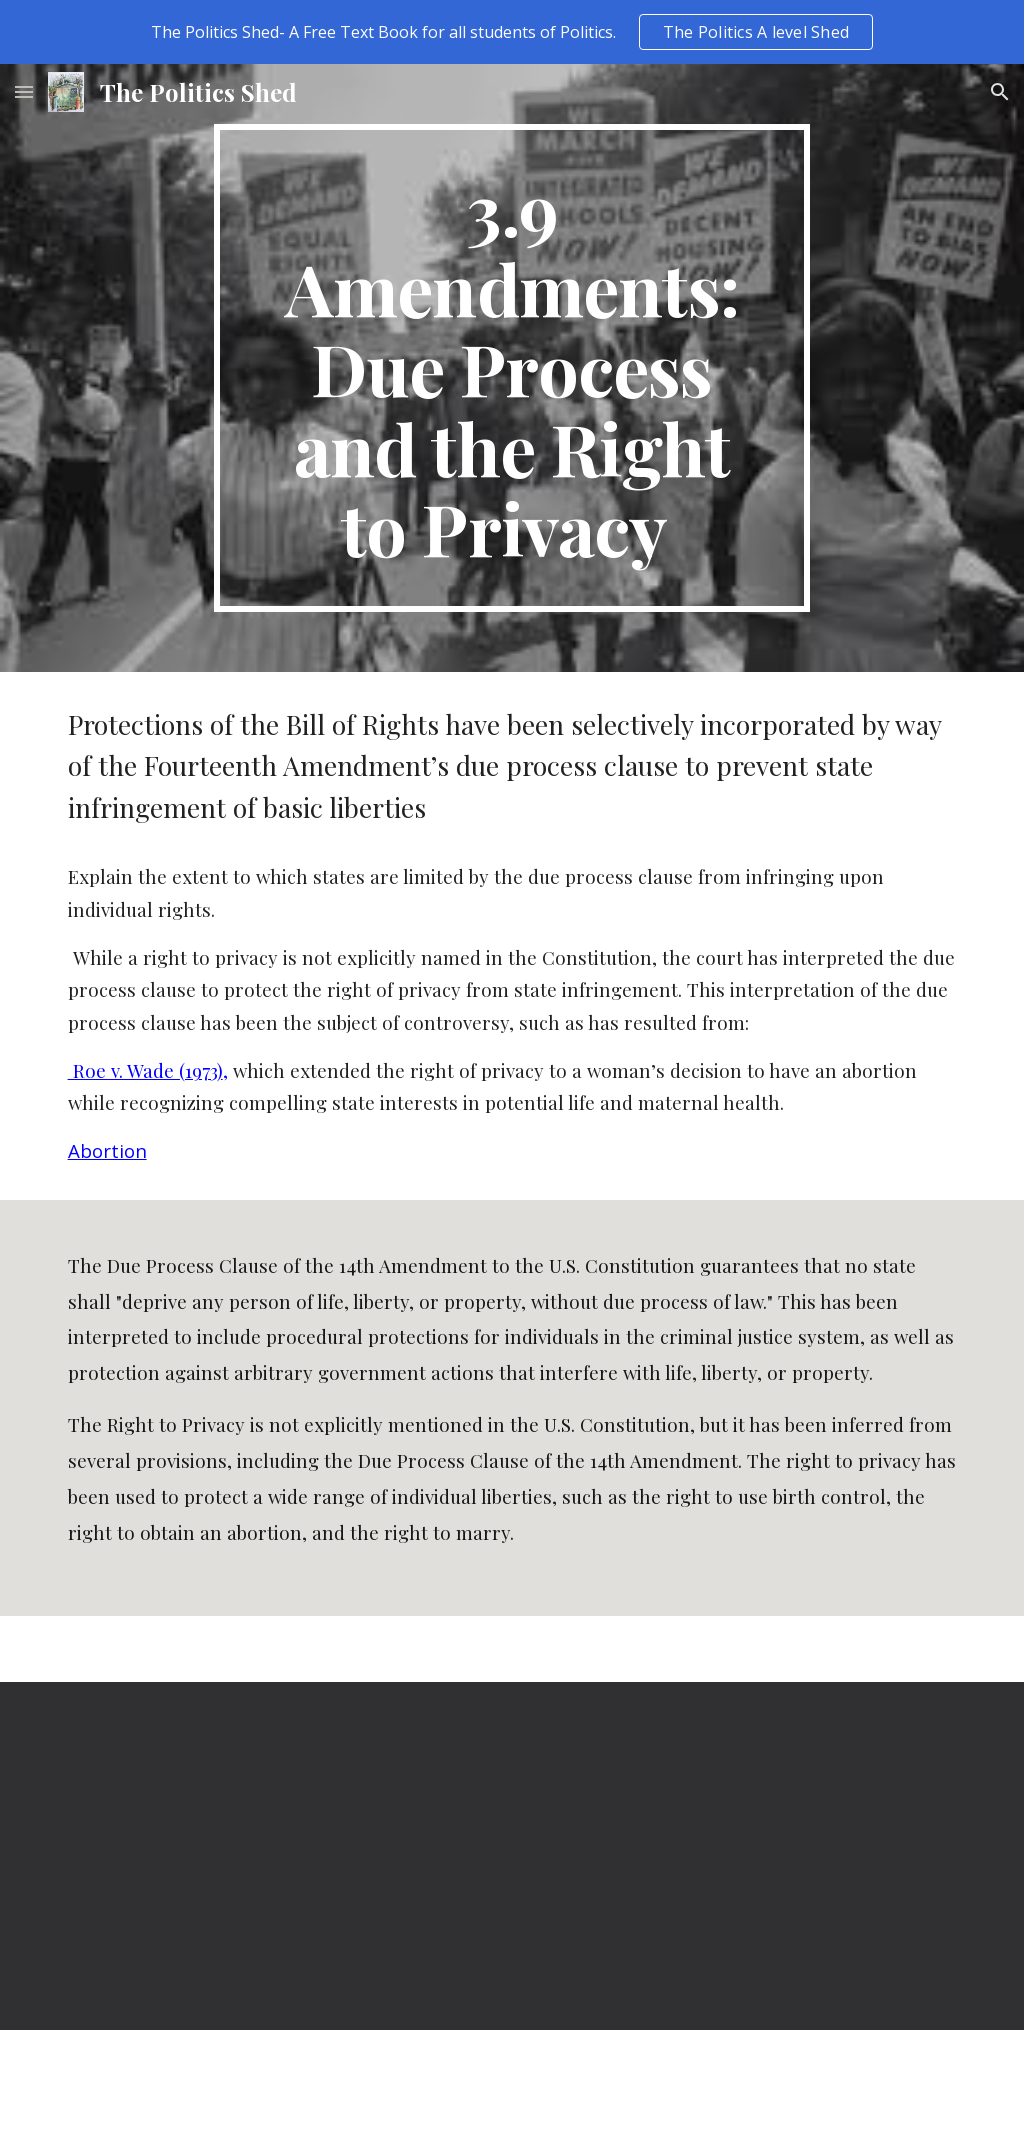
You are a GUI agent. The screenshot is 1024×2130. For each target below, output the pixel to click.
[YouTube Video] (280, 1855)
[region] (512, 32)
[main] (511, 368)
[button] (24, 91)
